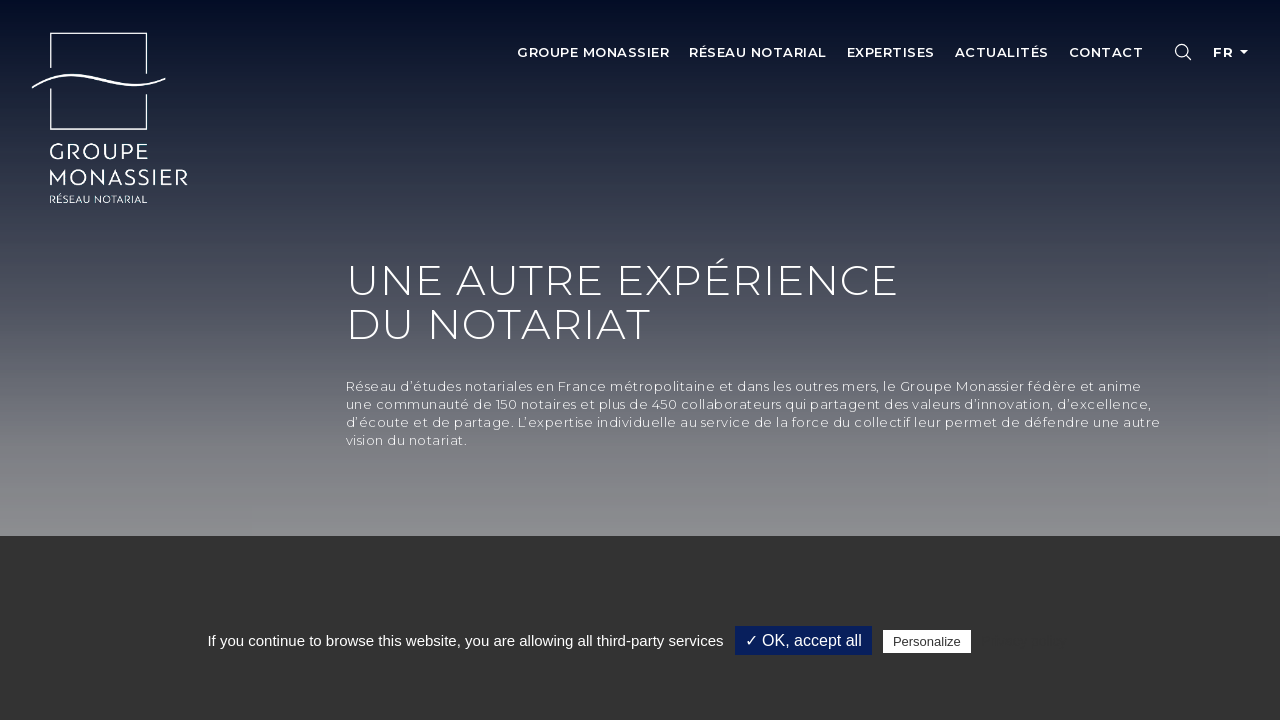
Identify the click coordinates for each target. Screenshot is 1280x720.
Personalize (927, 641)
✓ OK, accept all (803, 640)
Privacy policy (1024, 641)
